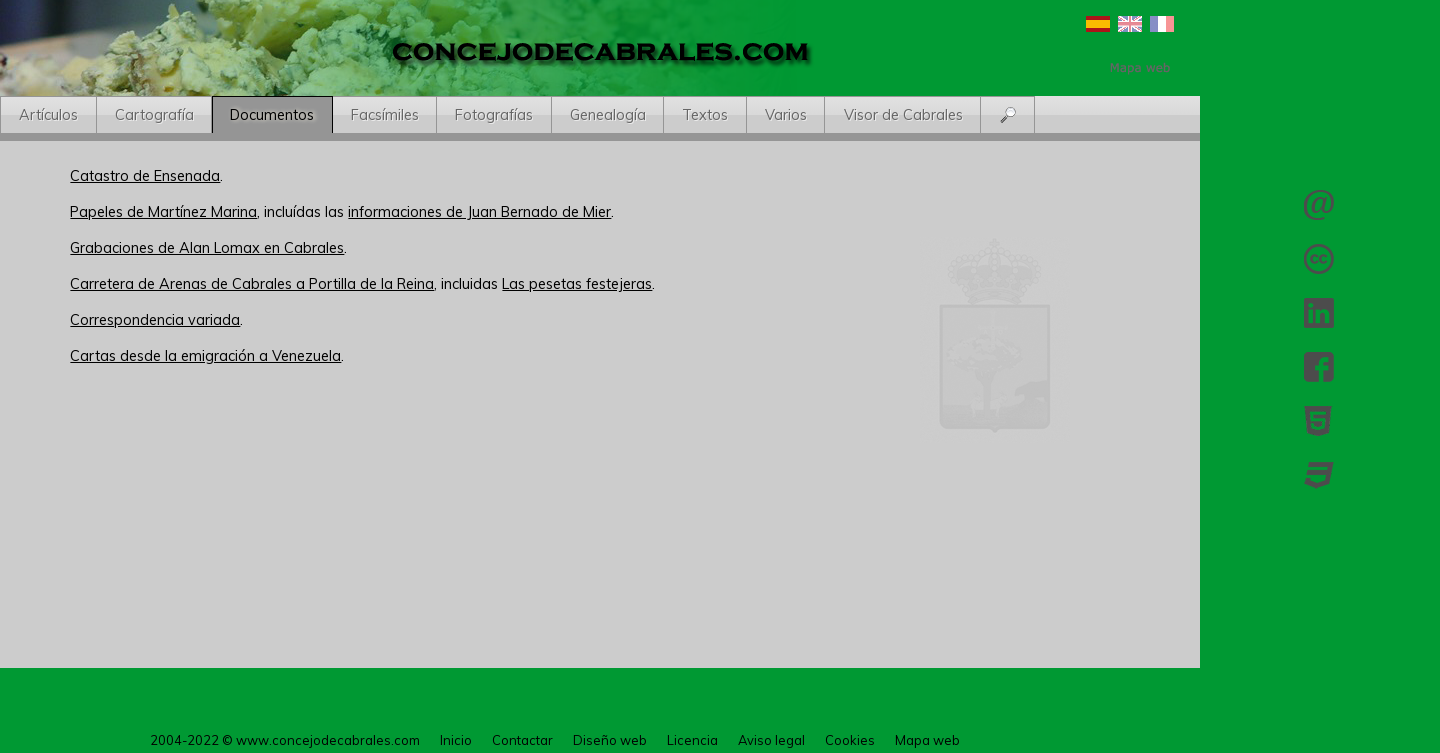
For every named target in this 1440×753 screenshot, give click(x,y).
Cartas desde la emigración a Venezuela (205, 356)
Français (1162, 24)
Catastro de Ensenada (145, 176)
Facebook (1319, 367)
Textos (705, 115)
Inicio (456, 740)
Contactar (1319, 205)
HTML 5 (1319, 421)
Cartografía (154, 115)
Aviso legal (771, 740)
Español (1098, 24)
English (1130, 24)
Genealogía (608, 115)
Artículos (48, 115)
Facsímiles (385, 115)
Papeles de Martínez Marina (163, 212)
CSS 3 (1319, 475)
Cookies (850, 740)
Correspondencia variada (155, 320)
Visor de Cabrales (903, 115)
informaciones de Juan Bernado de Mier (479, 212)
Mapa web (927, 740)
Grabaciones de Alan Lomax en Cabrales (207, 248)
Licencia (1319, 259)
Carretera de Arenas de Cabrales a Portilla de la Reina (252, 284)
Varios (786, 115)
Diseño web (610, 740)
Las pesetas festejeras (577, 284)
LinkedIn (1319, 313)
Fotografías (494, 115)
